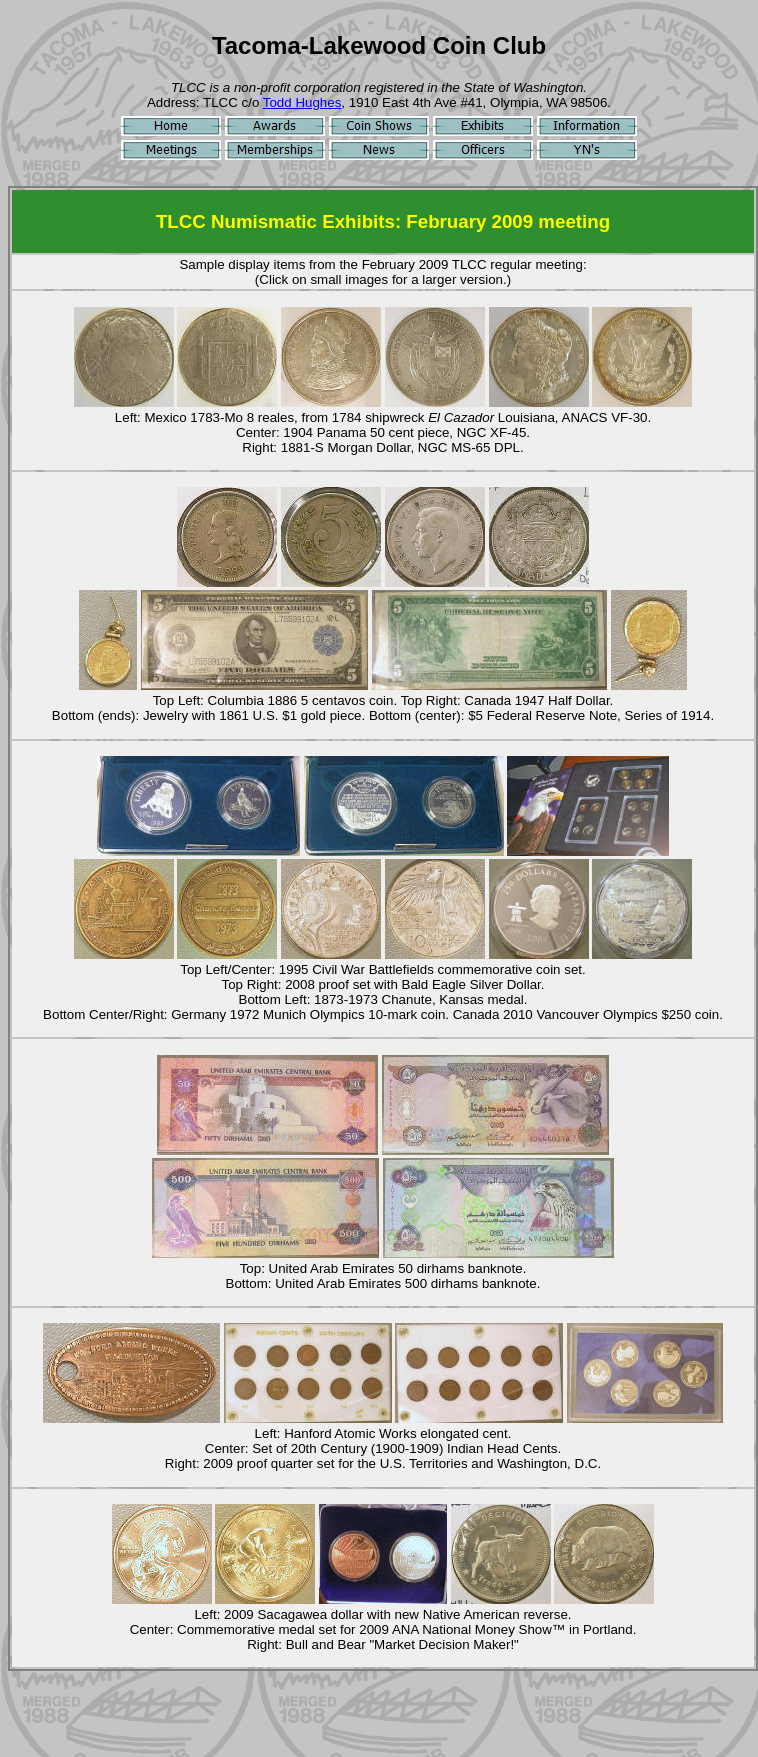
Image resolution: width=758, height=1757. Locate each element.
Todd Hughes (302, 102)
